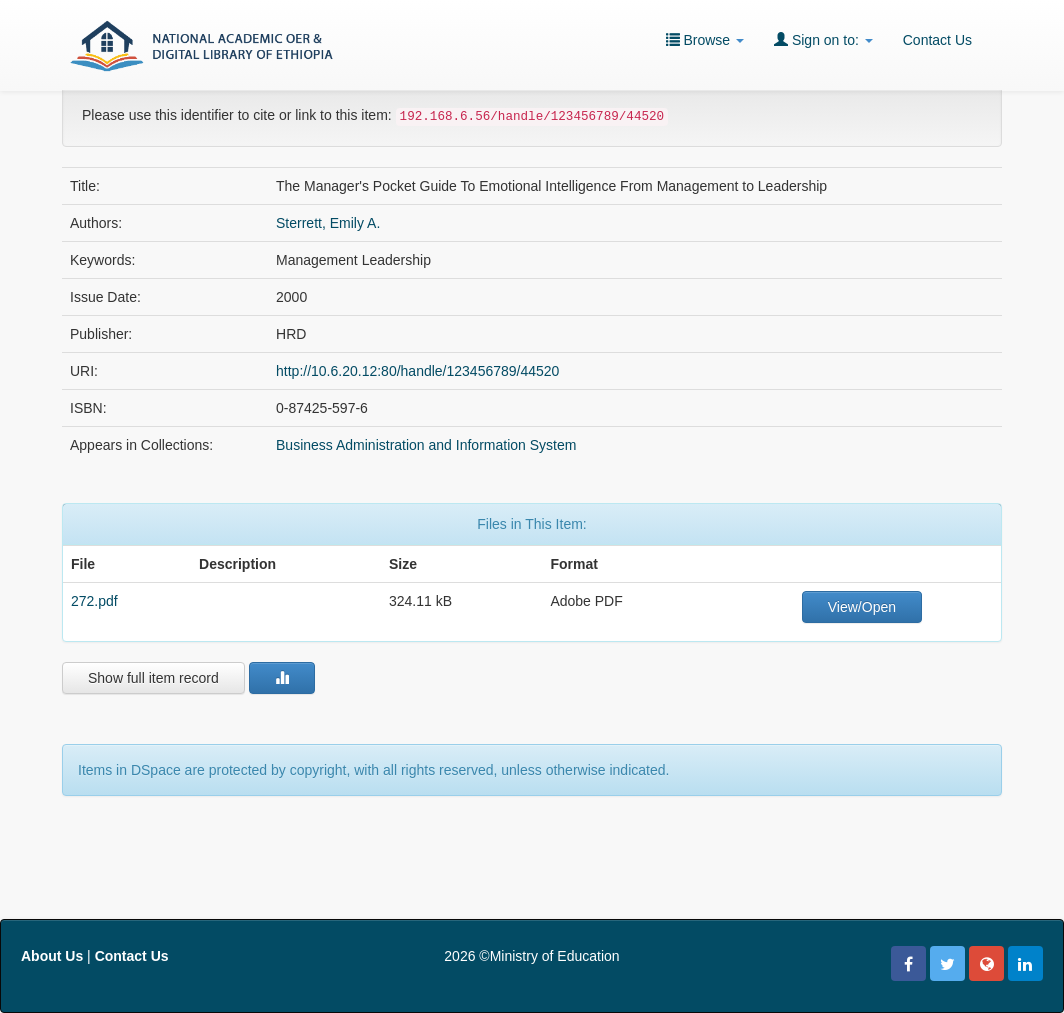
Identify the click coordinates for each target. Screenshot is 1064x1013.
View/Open (862, 607)
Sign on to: (823, 39)
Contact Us (937, 40)
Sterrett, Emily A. (328, 223)
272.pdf (94, 601)
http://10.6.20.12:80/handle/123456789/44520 (417, 371)
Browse (705, 39)
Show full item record (153, 678)
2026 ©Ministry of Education (531, 956)
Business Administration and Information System (426, 445)
